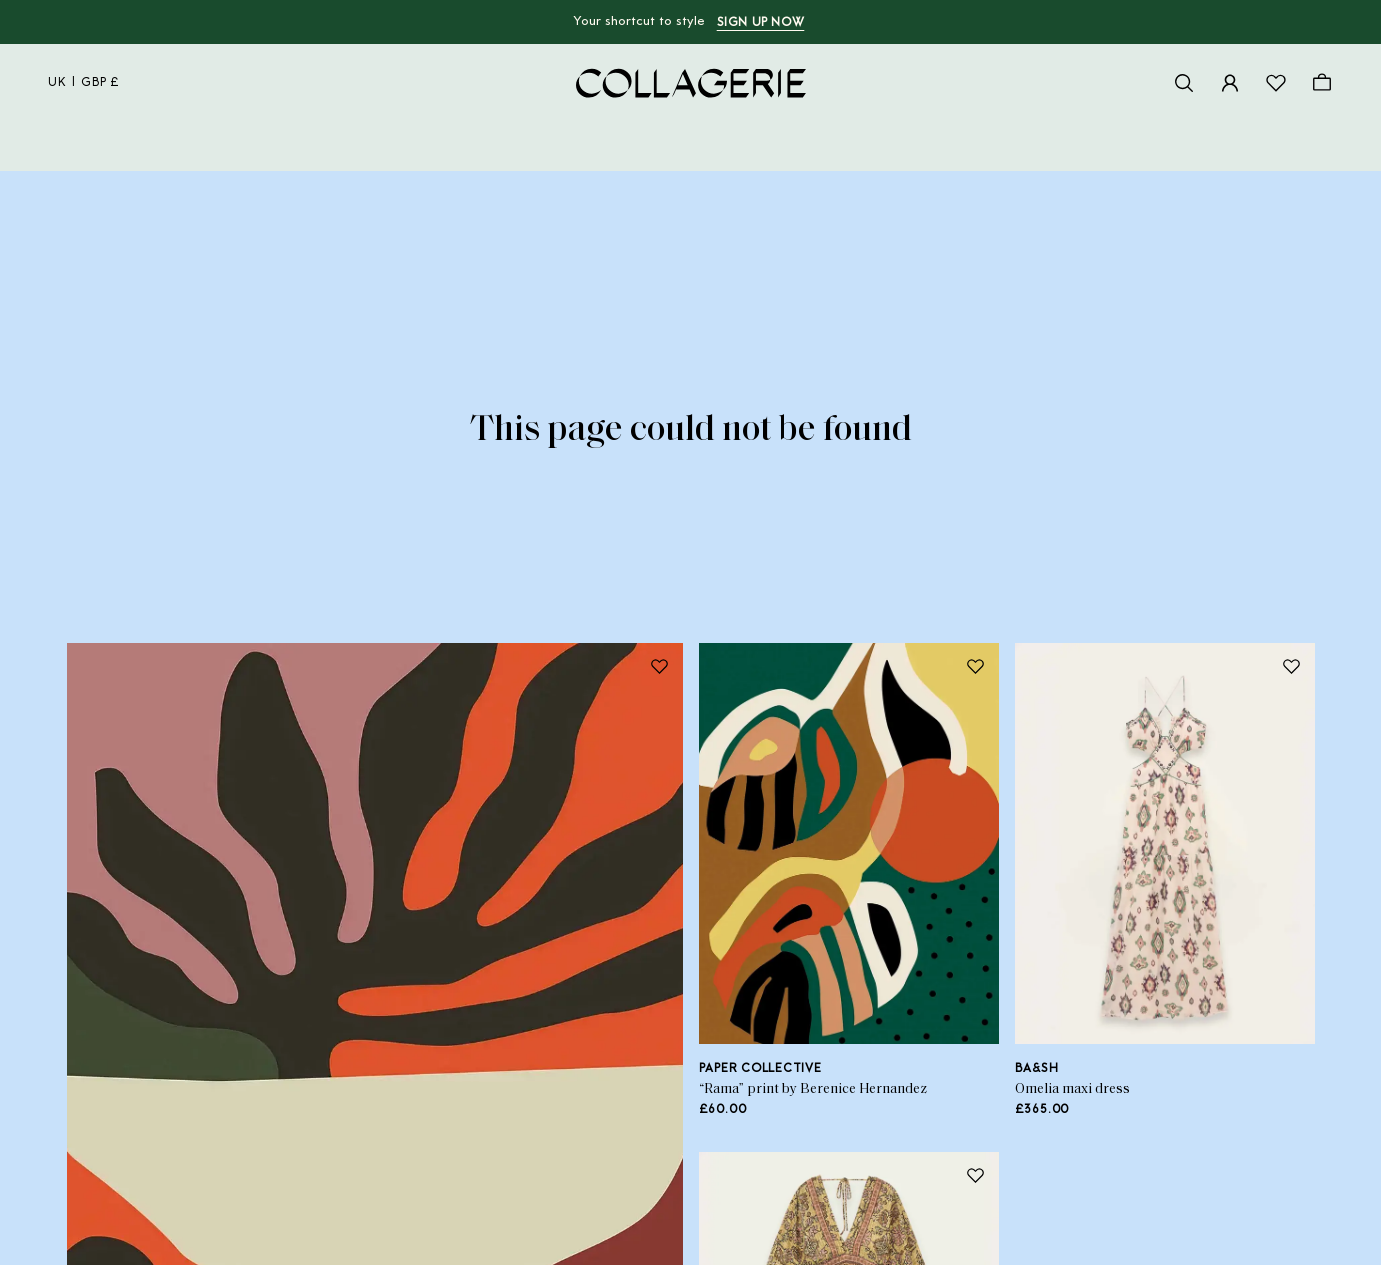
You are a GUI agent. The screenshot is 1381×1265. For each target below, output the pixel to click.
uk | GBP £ (84, 83)
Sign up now (761, 23)
